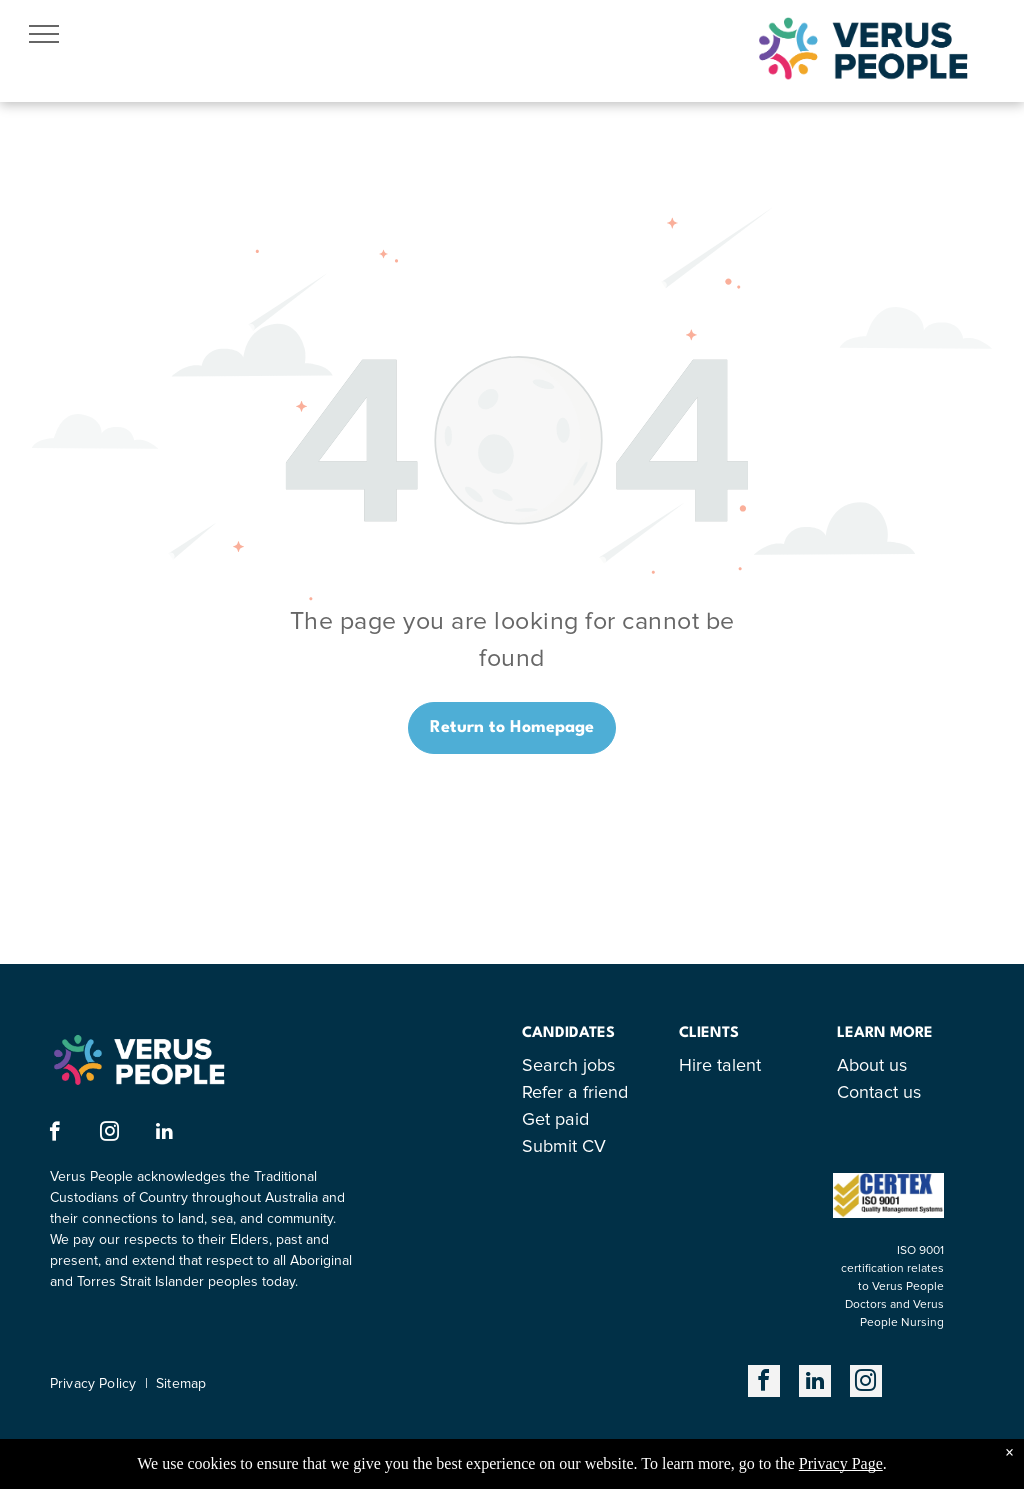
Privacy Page (841, 1463)
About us (872, 1066)
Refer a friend (575, 1093)
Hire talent (720, 1066)
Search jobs (568, 1066)
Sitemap (181, 1384)
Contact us (879, 1093)
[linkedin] (164, 1134)
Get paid (555, 1120)
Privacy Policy (93, 1384)
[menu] (44, 34)
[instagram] (109, 1134)
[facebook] (54, 1134)
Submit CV (564, 1147)
